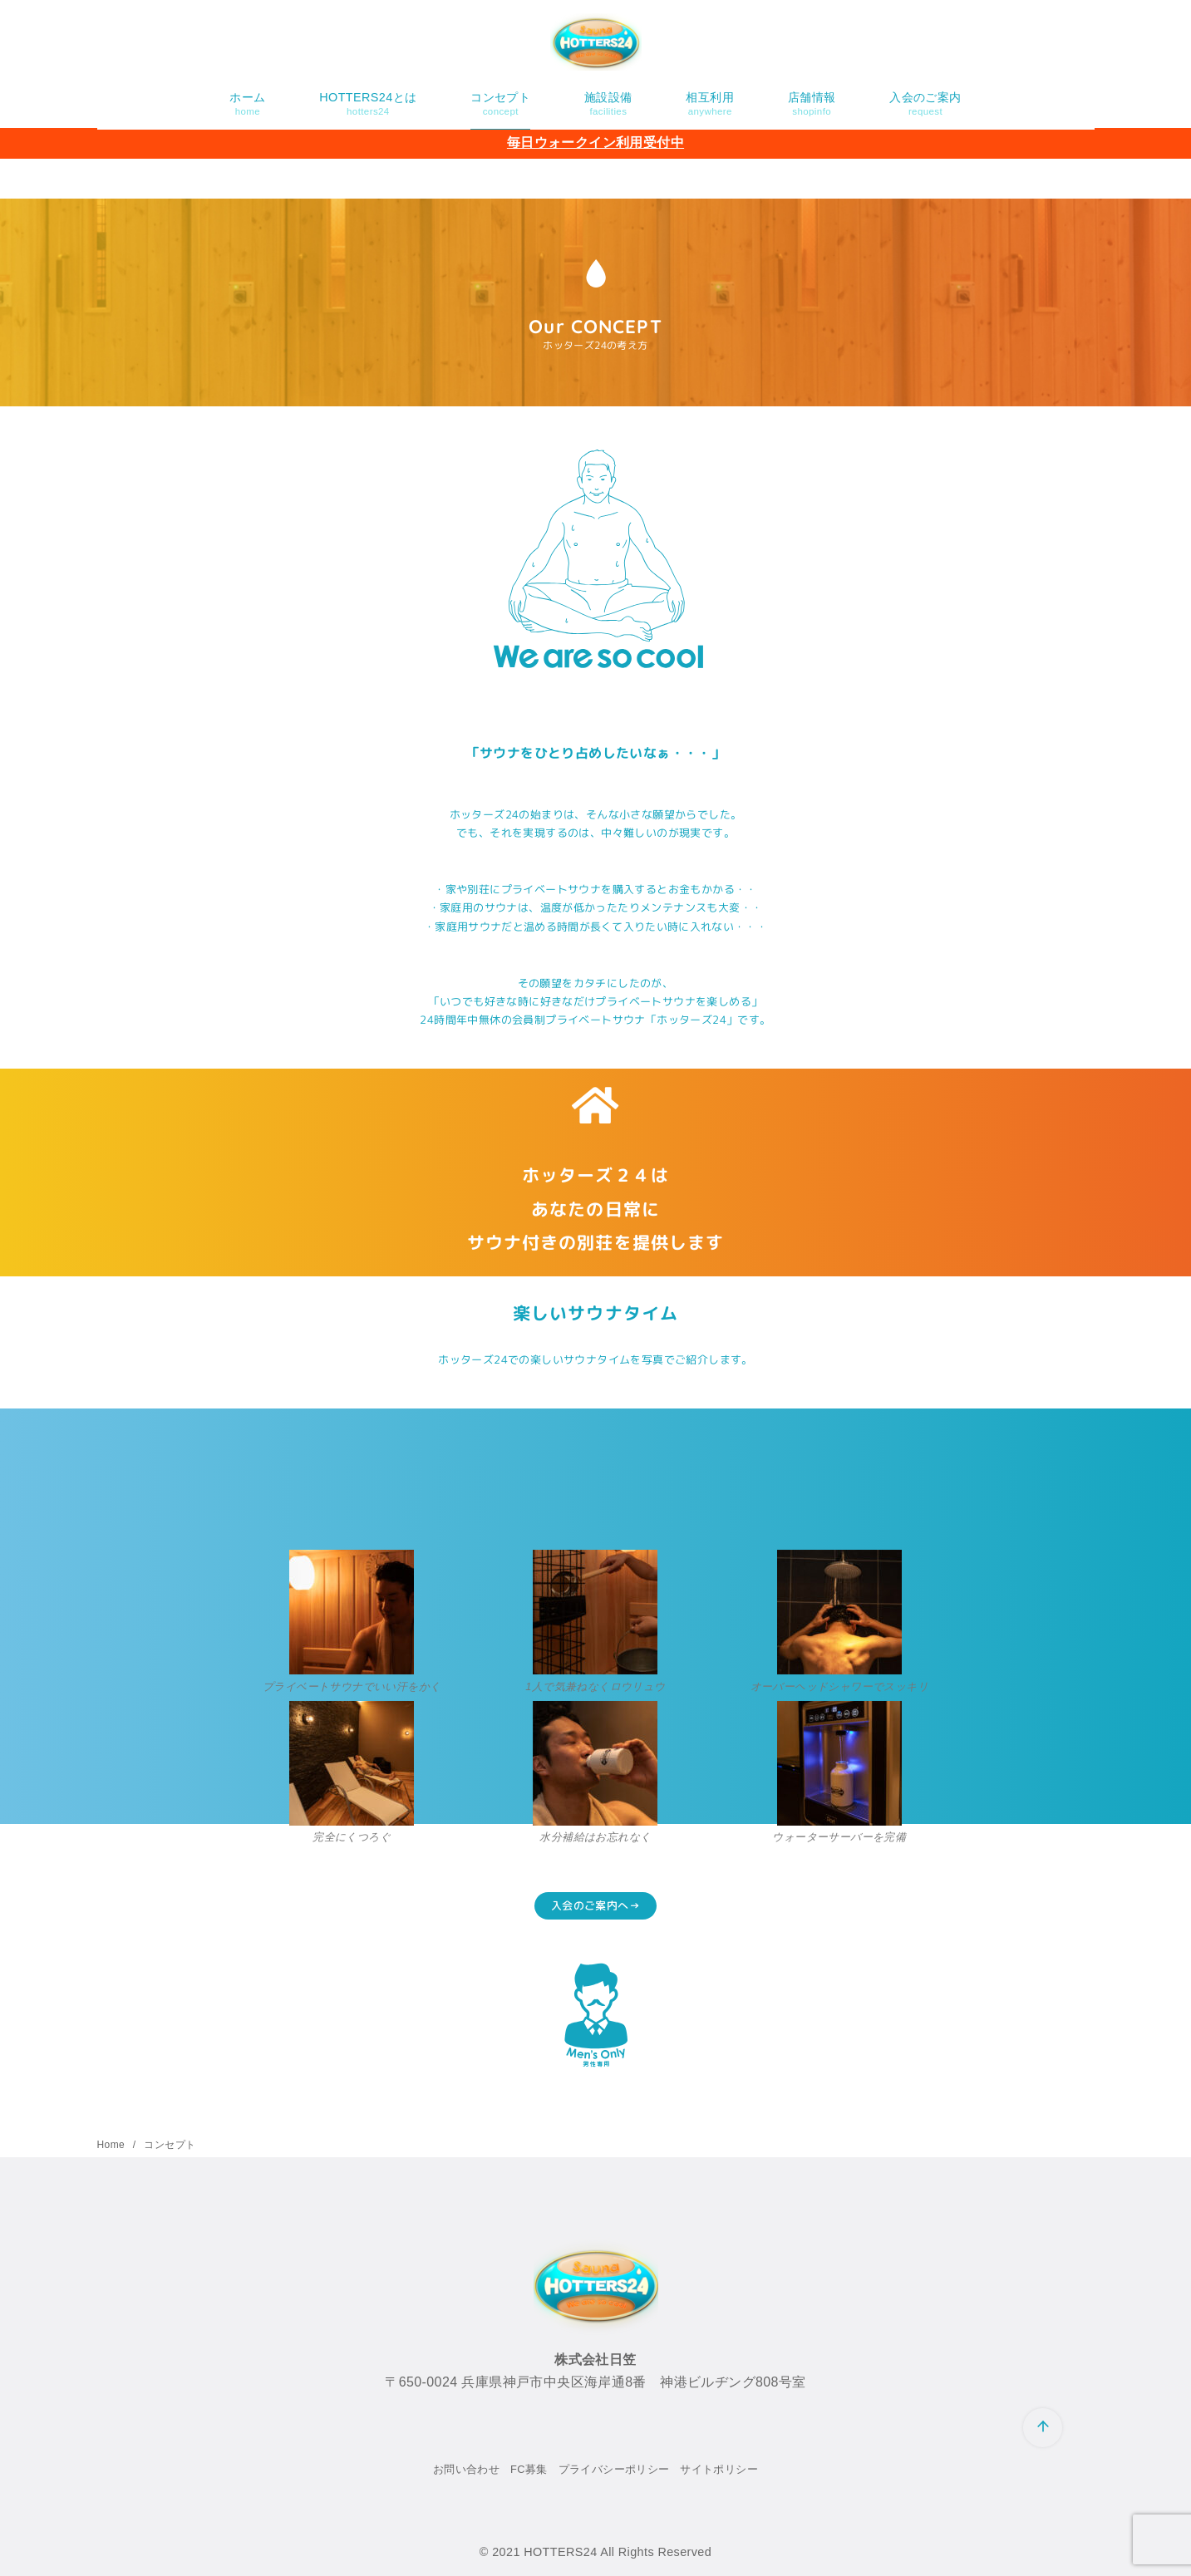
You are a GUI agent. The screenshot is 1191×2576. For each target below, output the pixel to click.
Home (112, 2145)
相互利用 (710, 104)
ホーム (247, 104)
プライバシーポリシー (614, 2469)
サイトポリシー (719, 2469)
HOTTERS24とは (367, 104)
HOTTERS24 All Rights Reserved (617, 2552)
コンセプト (500, 104)
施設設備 (608, 104)
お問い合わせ (466, 2469)
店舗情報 (812, 104)
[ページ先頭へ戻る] (1042, 2427)
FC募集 (529, 2469)
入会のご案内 (925, 104)
